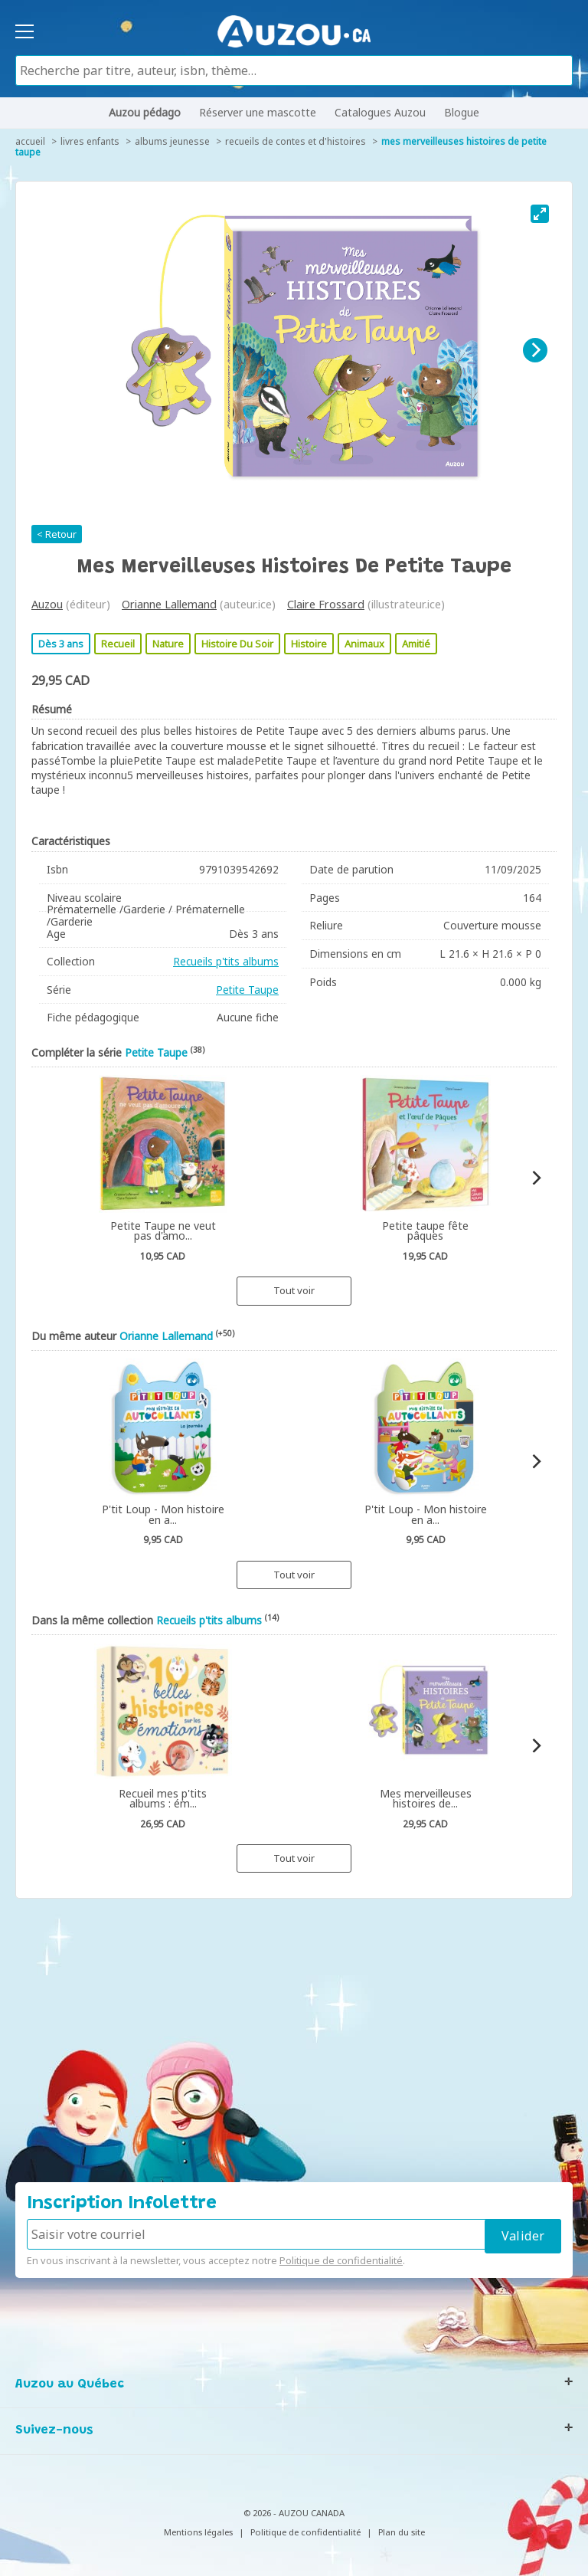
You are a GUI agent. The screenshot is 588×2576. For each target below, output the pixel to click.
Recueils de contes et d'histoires (295, 141)
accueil (30, 141)
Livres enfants (89, 141)
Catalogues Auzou (380, 112)
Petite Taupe (247, 989)
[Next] (535, 350)
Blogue (461, 112)
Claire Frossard (325, 604)
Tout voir (294, 1290)
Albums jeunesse (172, 141)
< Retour (57, 534)
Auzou (47, 604)
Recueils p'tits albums (226, 961)
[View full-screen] (540, 214)
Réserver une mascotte (257, 112)
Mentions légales (198, 2532)
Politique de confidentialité (341, 2260)
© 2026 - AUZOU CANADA (294, 2513)
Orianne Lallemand (169, 604)
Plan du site (401, 2532)
